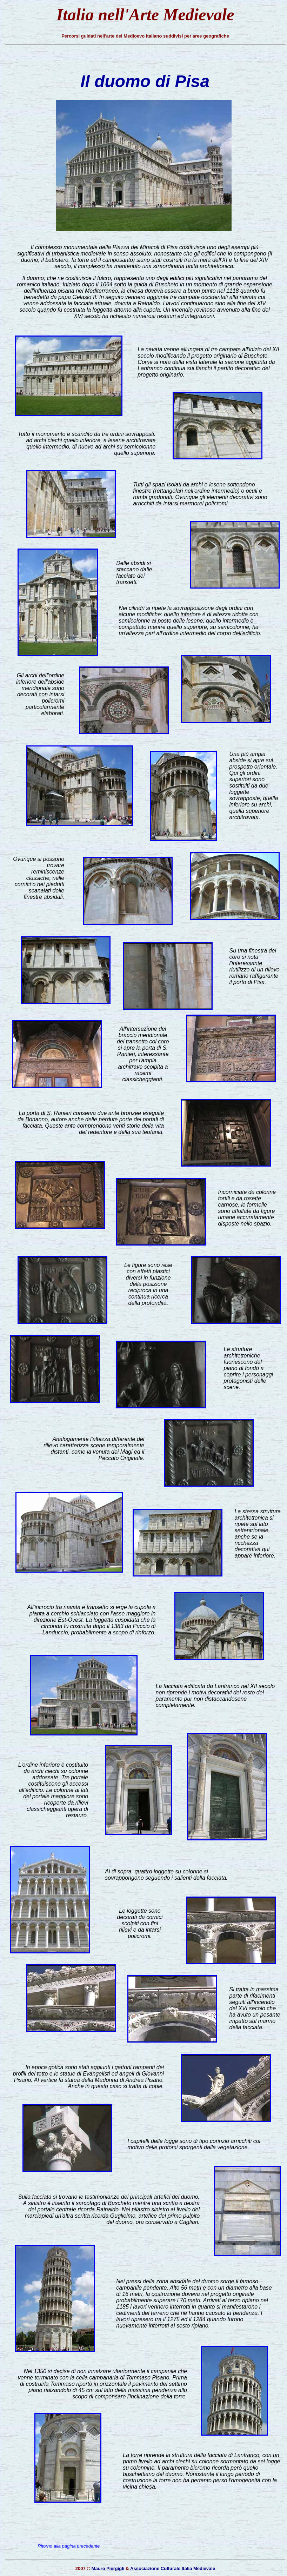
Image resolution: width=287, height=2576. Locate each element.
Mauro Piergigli (108, 2568)
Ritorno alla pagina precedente (69, 2546)
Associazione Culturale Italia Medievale (172, 2568)
